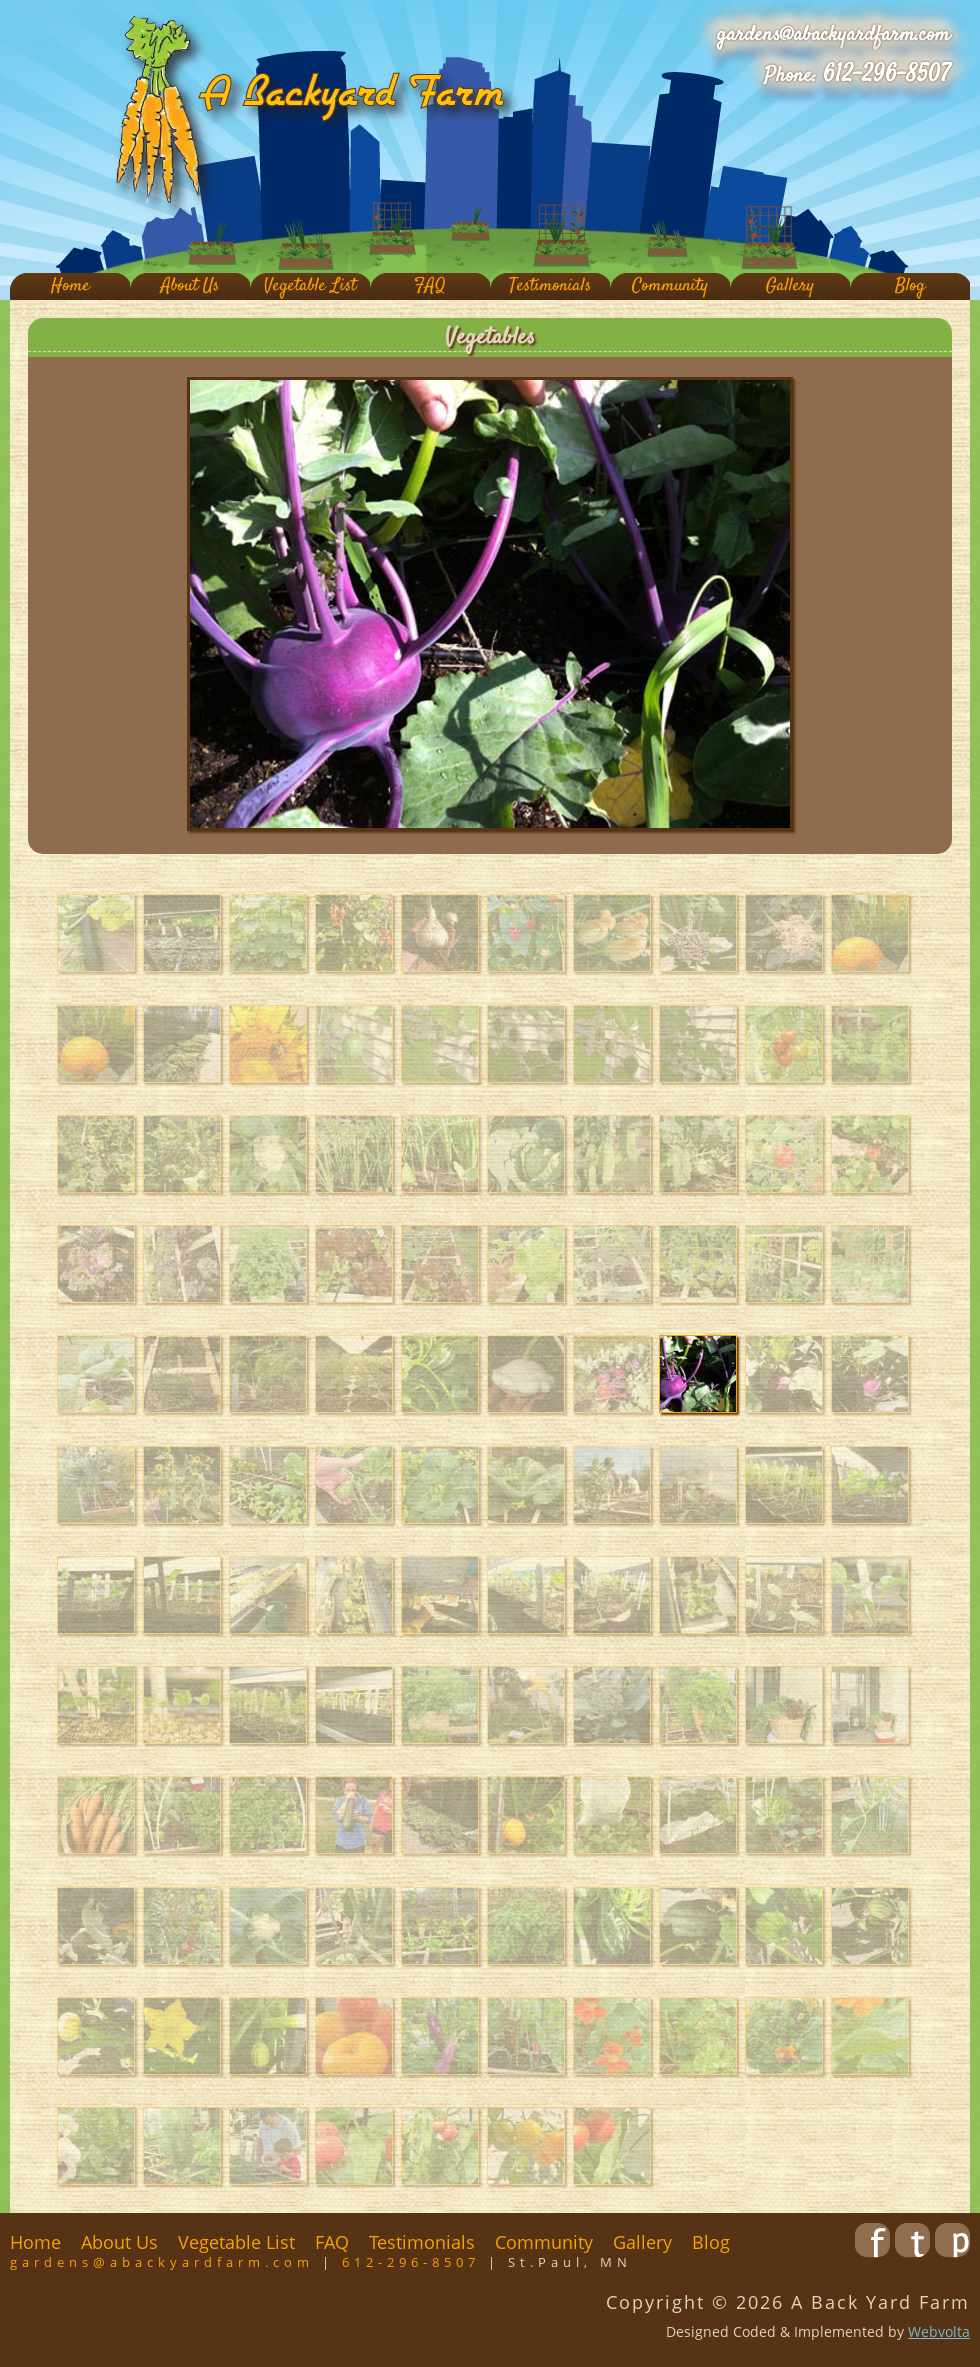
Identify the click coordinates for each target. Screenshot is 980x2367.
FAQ (430, 286)
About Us (190, 286)
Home (70, 286)
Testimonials (550, 286)
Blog (910, 286)
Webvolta (939, 2331)
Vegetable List (310, 286)
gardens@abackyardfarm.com (833, 35)
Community (670, 286)
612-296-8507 (886, 75)
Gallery (790, 286)
